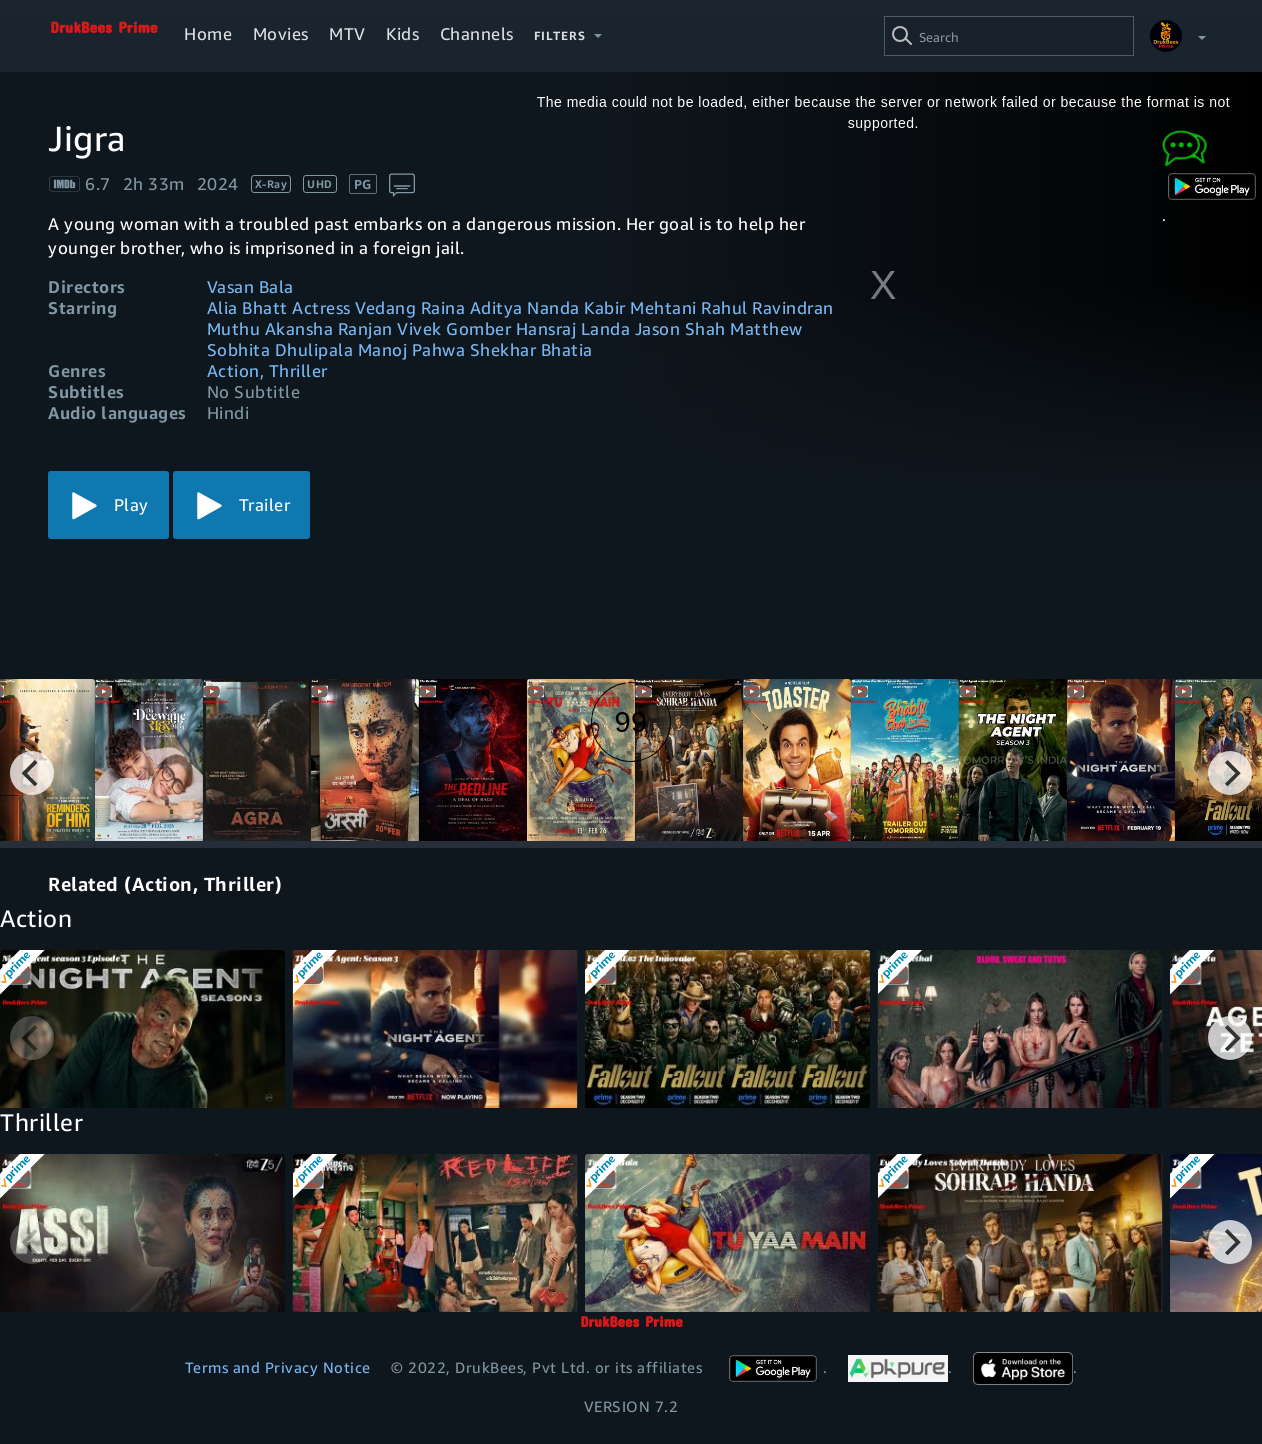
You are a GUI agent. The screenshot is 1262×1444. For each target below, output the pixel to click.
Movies (281, 33)
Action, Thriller (267, 370)
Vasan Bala (250, 286)
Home (208, 33)
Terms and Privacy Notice (278, 1367)
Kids (402, 33)
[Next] (1230, 773)
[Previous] (32, 773)
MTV (347, 33)
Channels (477, 33)
